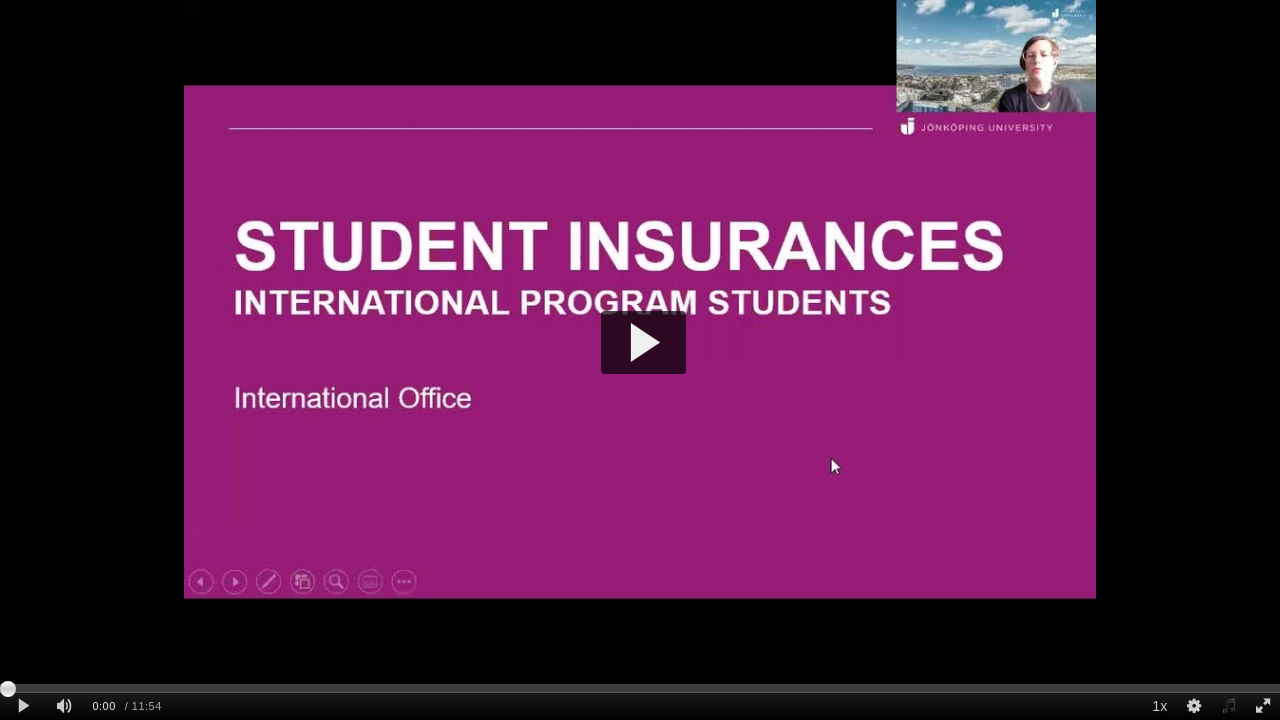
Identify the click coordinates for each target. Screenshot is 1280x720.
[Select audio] (1228, 706)
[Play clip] (23, 706)
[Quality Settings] (1194, 706)
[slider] (640, 688)
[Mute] (64, 706)
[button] (643, 342)
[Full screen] (1263, 706)
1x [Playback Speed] (1159, 706)
